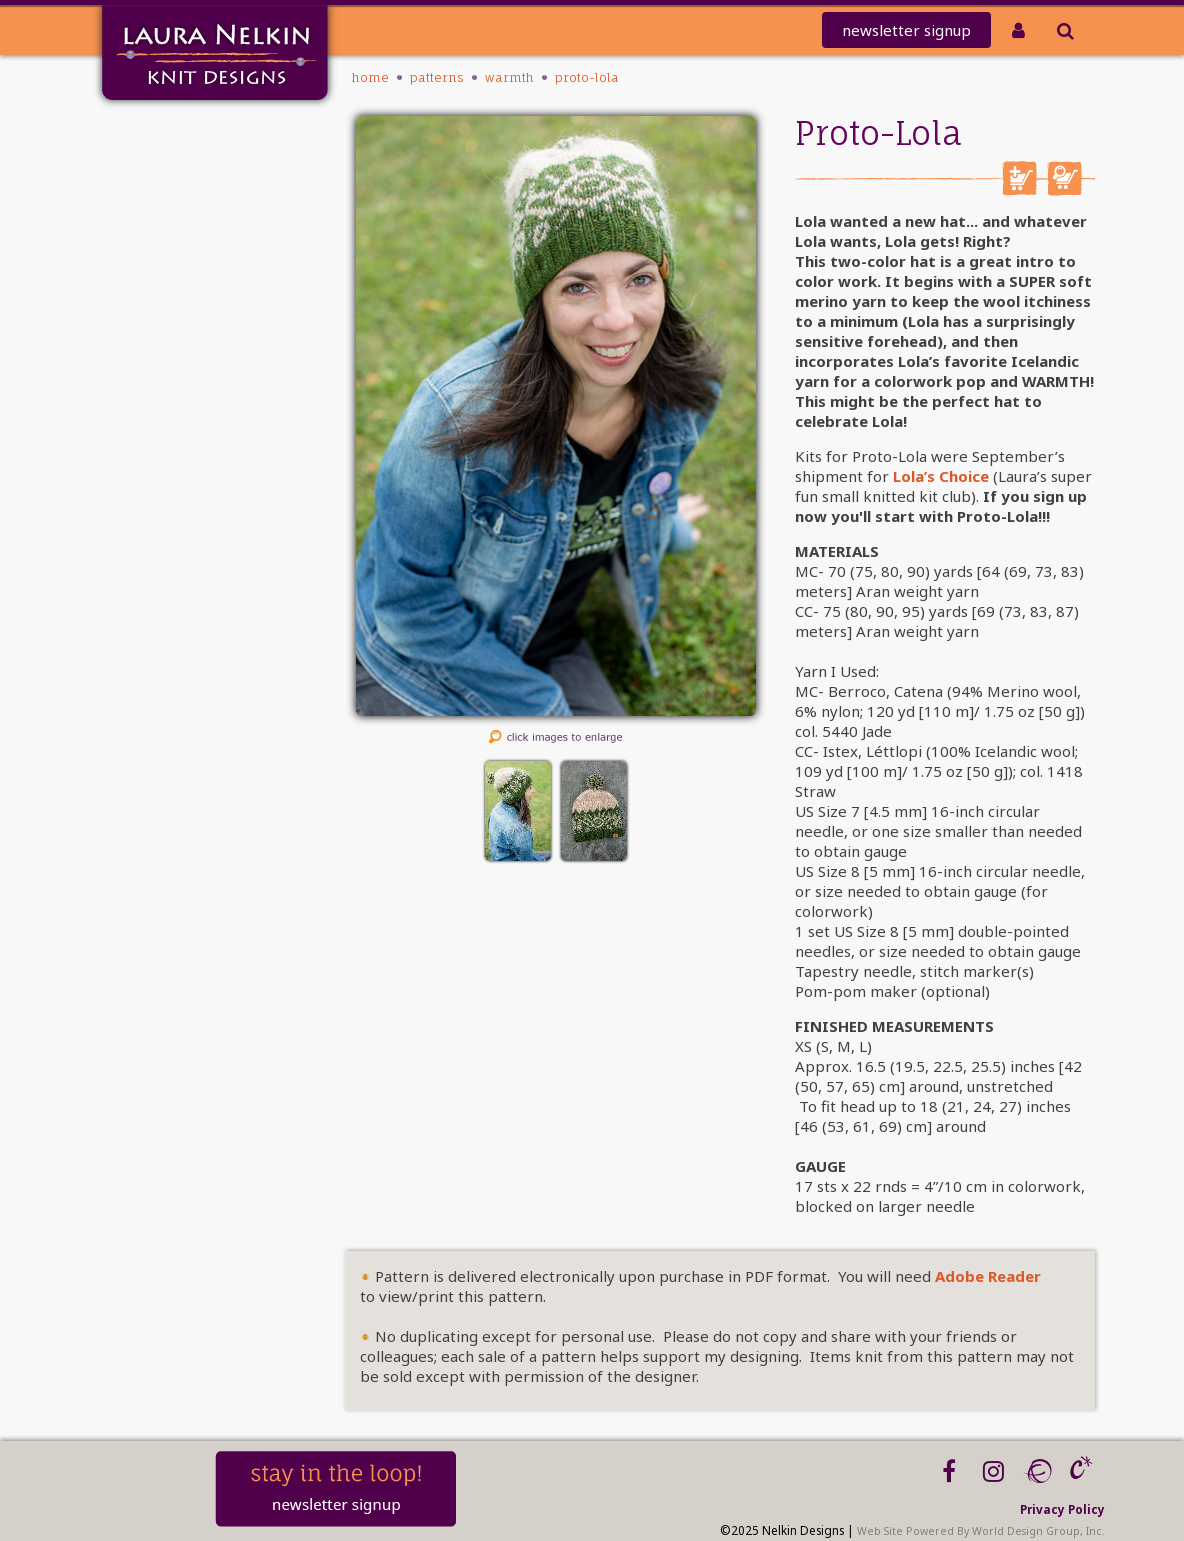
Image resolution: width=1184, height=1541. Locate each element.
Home (173, 133)
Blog (179, 393)
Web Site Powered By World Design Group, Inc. (981, 1531)
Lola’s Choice (941, 476)
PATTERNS (165, 263)
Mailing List (153, 159)
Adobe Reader (988, 1276)
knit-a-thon (152, 185)
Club (179, 237)
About (174, 341)
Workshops (156, 367)
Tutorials (164, 315)
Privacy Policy (1062, 1509)
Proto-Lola (587, 77)
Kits (182, 289)
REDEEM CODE (147, 211)
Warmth (509, 77)
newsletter (906, 30)
